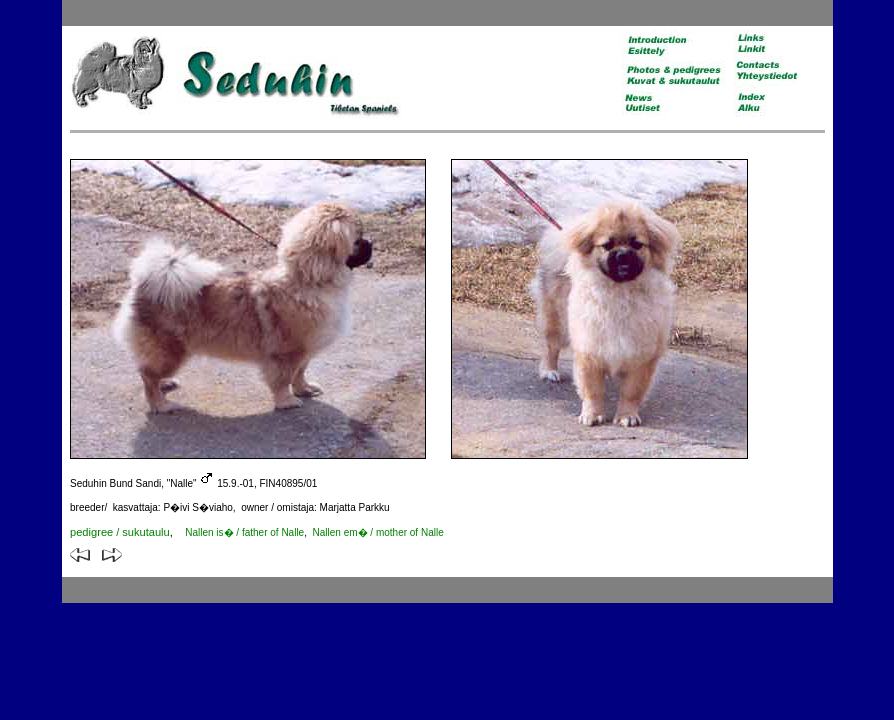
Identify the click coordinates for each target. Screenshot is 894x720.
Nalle (292, 532)
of (233, 532)
